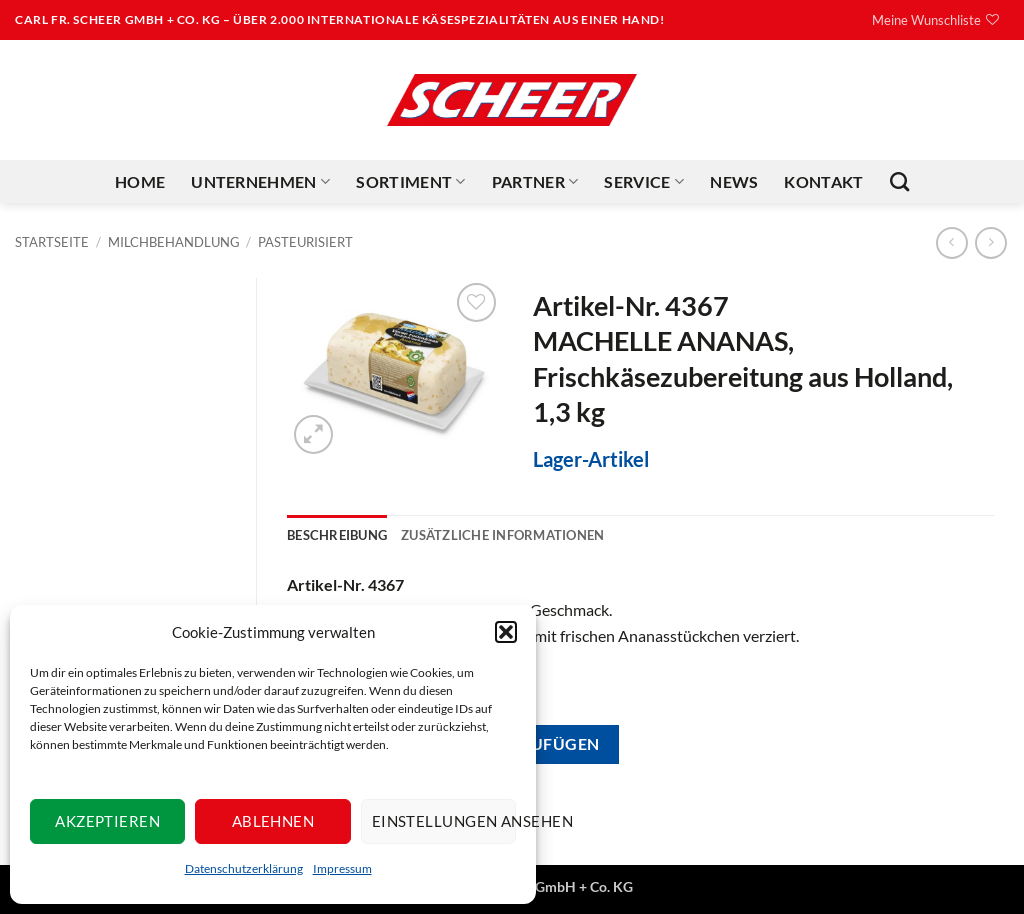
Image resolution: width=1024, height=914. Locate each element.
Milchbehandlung (174, 242)
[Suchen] (899, 181)
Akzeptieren (107, 821)
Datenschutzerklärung (244, 868)
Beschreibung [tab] (337, 535)
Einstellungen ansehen (444, 821)
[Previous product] (990, 242)
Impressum (342, 868)
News (734, 181)
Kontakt (823, 181)
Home (140, 181)
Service (644, 182)
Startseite (52, 242)
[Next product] (951, 242)
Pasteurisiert (305, 242)
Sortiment (410, 182)
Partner (535, 182)
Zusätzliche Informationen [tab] (502, 535)
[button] (506, 632)
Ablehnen (273, 821)
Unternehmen (260, 182)
